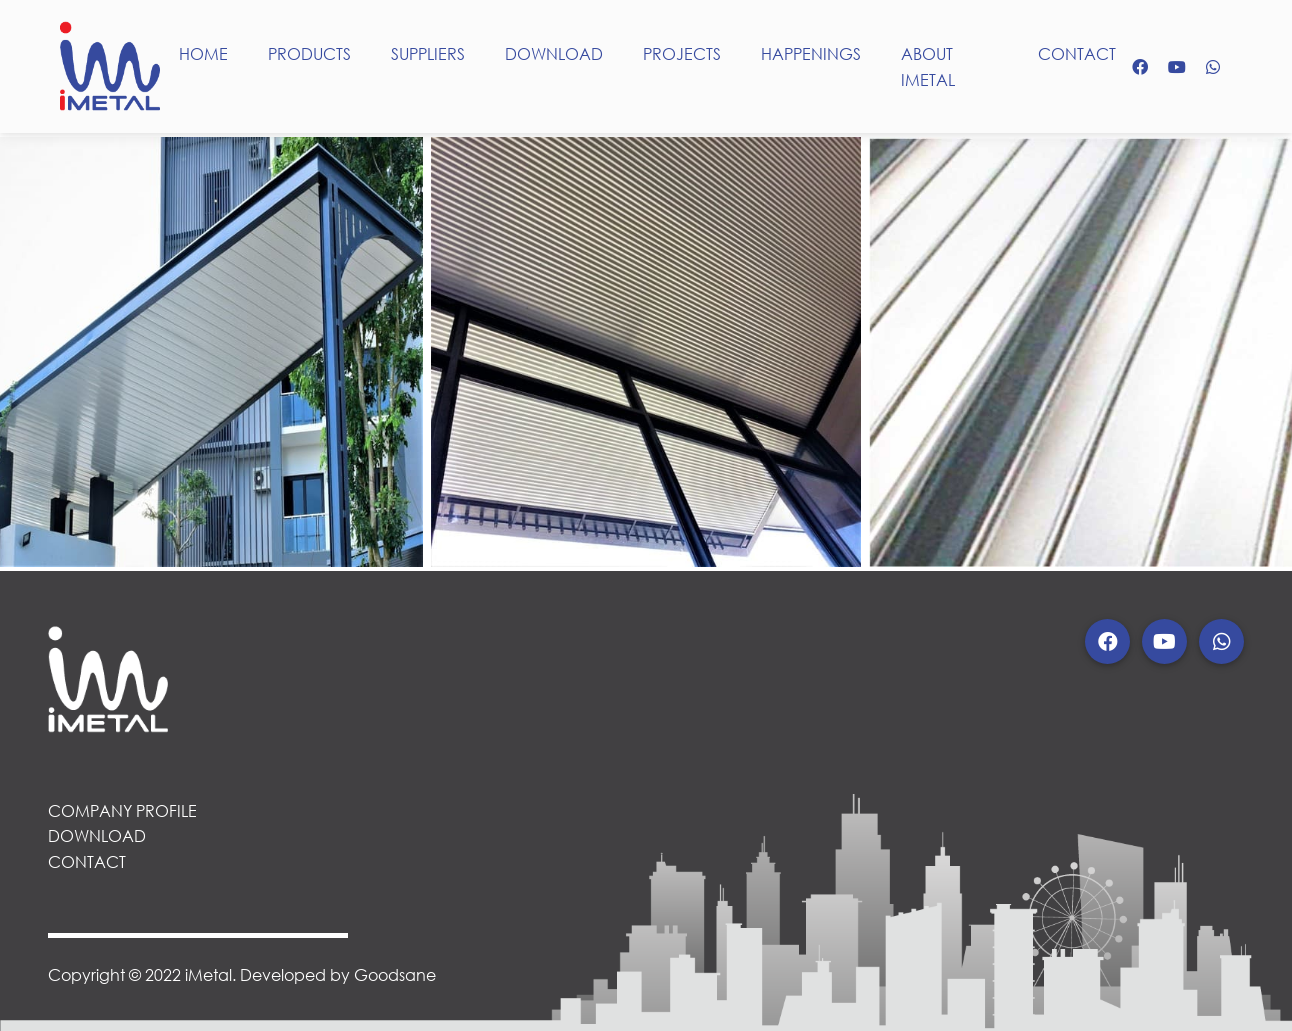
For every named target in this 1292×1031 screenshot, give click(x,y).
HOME (203, 53)
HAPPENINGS (811, 53)
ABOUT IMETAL (928, 66)
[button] (1107, 641)
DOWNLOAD (554, 53)
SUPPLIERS (428, 53)
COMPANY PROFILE (122, 810)
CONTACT (1077, 53)
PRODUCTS (309, 53)
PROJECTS (682, 53)
